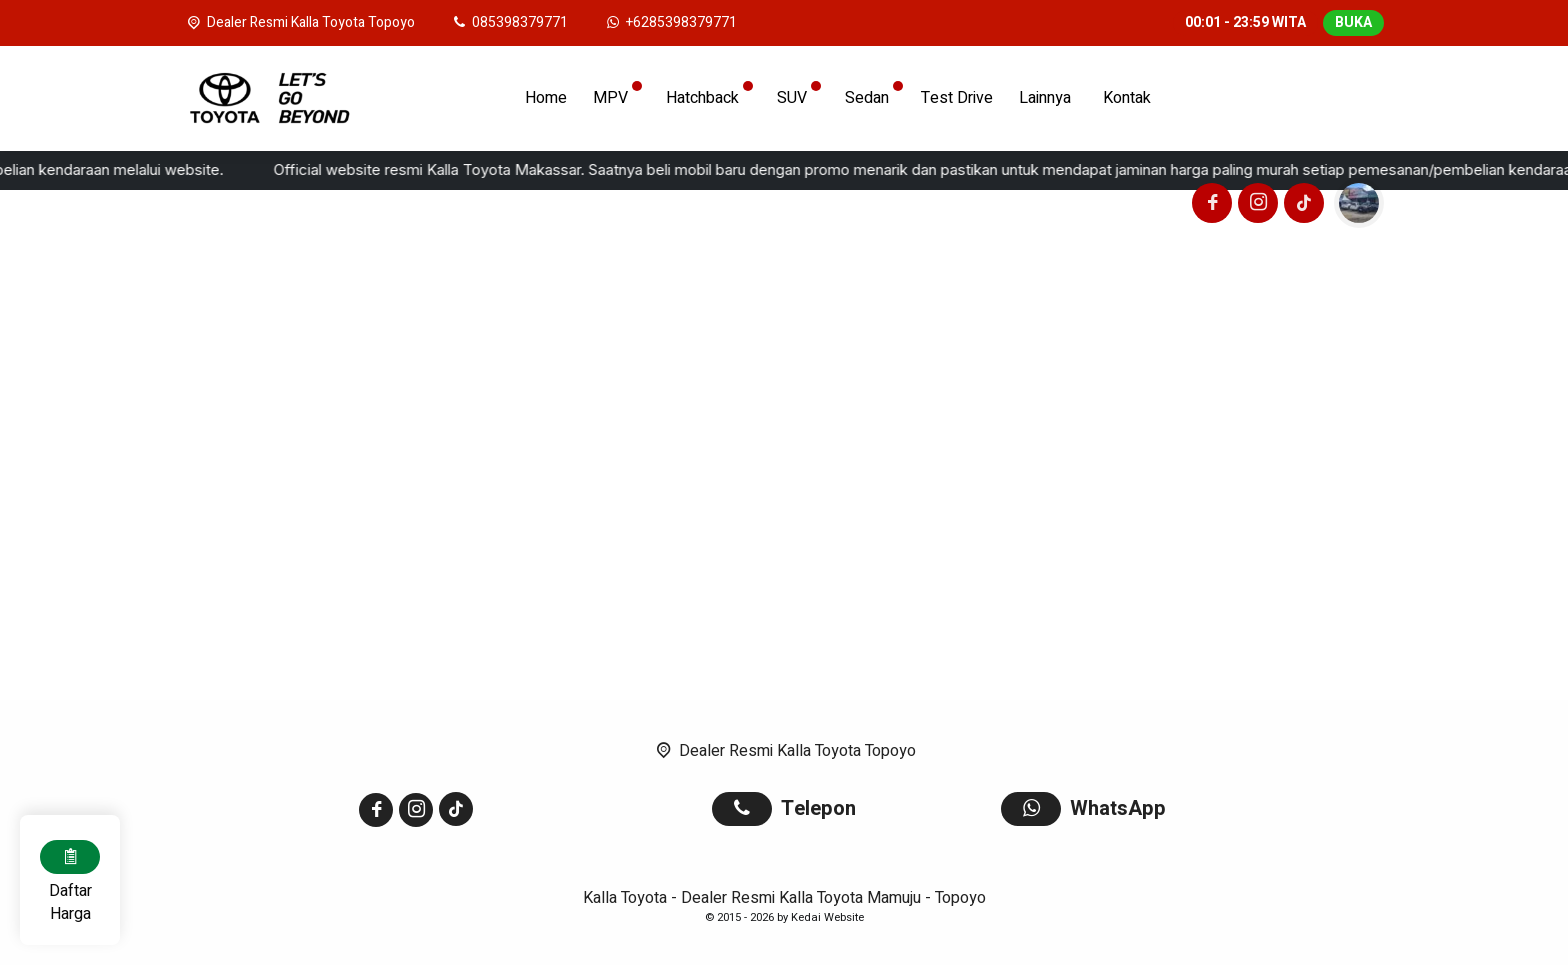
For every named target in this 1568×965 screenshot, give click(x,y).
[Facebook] (1209, 206)
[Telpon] (509, 22)
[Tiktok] (1301, 206)
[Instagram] (1255, 206)
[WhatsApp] (670, 22)
